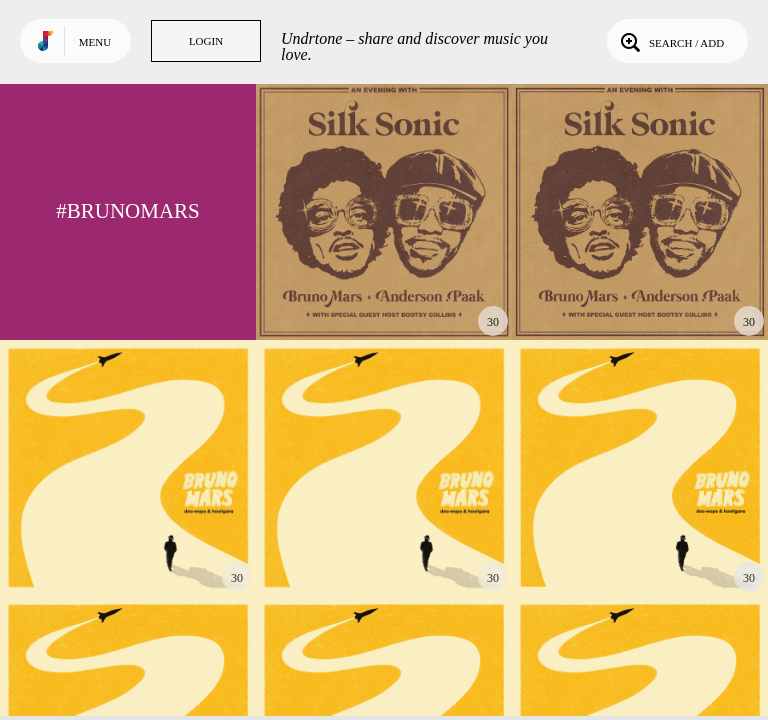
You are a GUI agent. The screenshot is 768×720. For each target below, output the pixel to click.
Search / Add (670, 41)
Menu (95, 42)
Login (206, 41)
